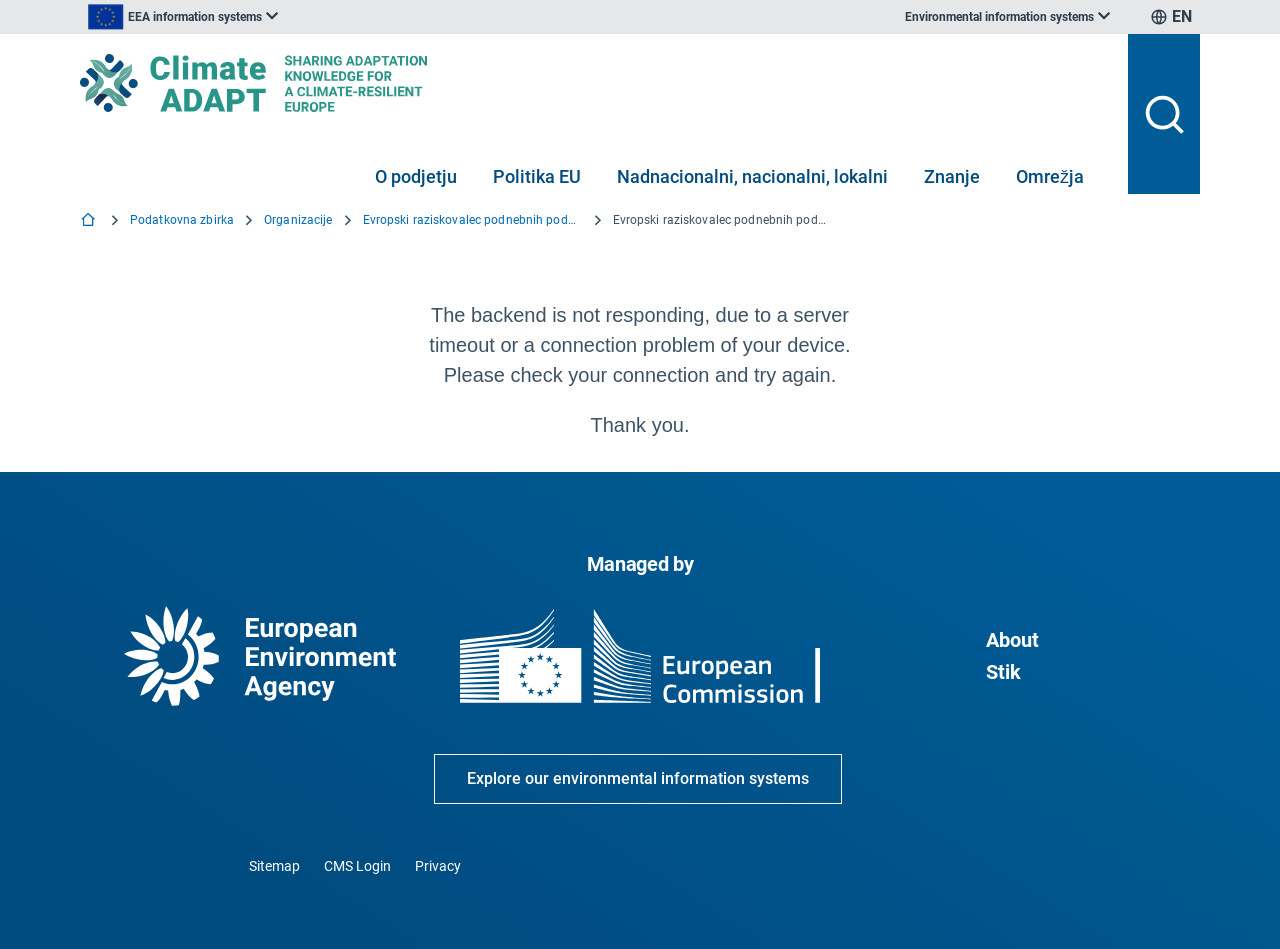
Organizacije (298, 220)
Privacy (438, 866)
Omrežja (1050, 176)
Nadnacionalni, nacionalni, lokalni (752, 176)
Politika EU (537, 176)
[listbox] (282, 17)
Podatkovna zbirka (182, 220)
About (1012, 640)
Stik (1003, 672)
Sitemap (274, 866)
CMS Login (357, 866)
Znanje (952, 176)
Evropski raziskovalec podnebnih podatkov (473, 220)
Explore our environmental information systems (638, 778)
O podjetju (416, 176)
